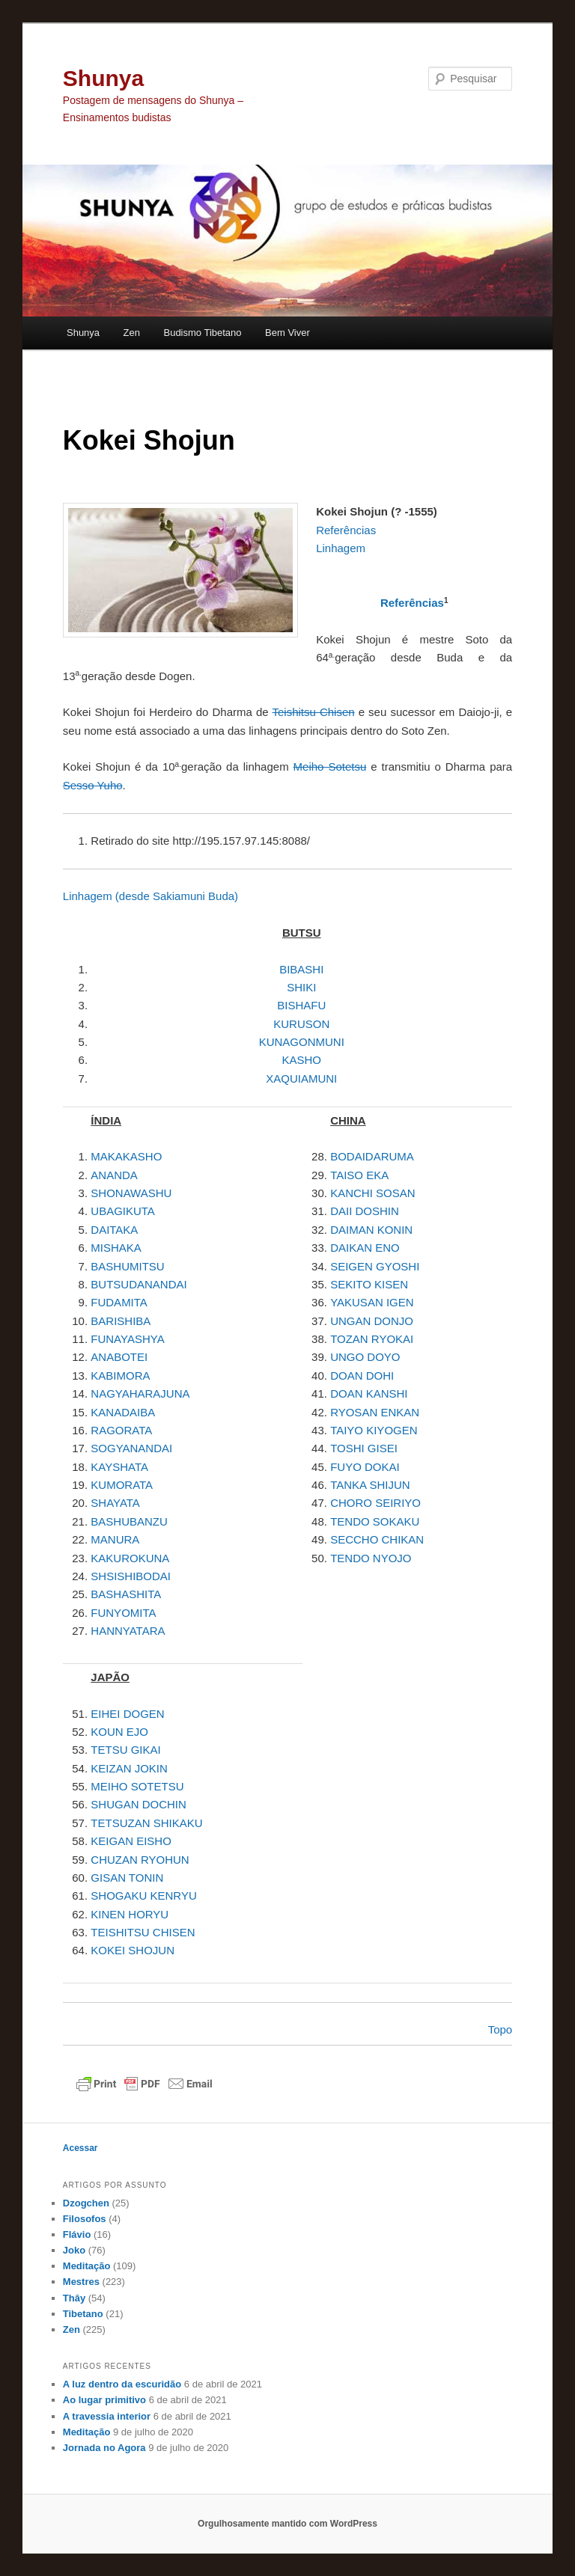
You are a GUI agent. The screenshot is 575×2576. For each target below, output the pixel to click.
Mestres (81, 2281)
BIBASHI (301, 969)
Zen (132, 332)
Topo (500, 2029)
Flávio (77, 2234)
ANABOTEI (119, 1356)
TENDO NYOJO (370, 1558)
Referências (412, 602)
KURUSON (301, 1024)
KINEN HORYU (129, 1914)
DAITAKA (114, 1229)
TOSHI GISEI (364, 1448)
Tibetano (83, 2313)
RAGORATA (121, 1430)
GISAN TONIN (127, 1877)
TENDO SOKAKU (374, 1521)
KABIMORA (120, 1375)
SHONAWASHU (131, 1193)
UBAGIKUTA (123, 1211)
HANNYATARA (128, 1630)
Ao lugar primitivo (104, 2399)
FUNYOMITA (123, 1612)
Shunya (103, 78)
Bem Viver (287, 332)
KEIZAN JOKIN (129, 1768)
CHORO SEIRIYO (375, 1502)
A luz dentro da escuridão (122, 2384)
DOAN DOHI (362, 1375)
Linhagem (150, 896)
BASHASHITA (126, 1594)
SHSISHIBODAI (131, 1576)
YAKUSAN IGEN (371, 1302)
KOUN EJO (119, 1731)
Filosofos (84, 2218)
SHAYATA (115, 1502)
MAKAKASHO (126, 1156)
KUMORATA (122, 1484)
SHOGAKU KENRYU (143, 1895)
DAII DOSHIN (364, 1211)
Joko (74, 2250)
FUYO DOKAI (365, 1466)
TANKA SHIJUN (370, 1484)
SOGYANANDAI (131, 1448)
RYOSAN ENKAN (374, 1412)
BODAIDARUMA (372, 1156)
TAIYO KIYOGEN (373, 1430)
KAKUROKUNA (130, 1558)
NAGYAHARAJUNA (140, 1393)
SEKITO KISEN (369, 1284)
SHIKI (301, 987)
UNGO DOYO (365, 1356)
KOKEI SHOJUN (132, 1950)
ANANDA (114, 1175)
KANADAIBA (123, 1412)
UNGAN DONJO (371, 1321)
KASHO (301, 1059)
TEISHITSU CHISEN (143, 1932)
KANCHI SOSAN (372, 1193)
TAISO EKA (359, 1175)
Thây (74, 2298)
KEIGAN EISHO (131, 1841)
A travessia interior (106, 2416)
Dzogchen (86, 2203)
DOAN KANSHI (368, 1393)
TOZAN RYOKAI (371, 1339)
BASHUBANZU (129, 1521)
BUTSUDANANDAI (138, 1284)
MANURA (115, 1539)
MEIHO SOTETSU (137, 1786)
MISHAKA (116, 1247)
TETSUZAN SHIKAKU (146, 1823)
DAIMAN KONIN (371, 1229)
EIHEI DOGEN (127, 1713)
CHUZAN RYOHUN (140, 1859)
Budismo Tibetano (202, 332)
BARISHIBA (120, 1321)
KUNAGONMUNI (301, 1041)
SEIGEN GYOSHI (374, 1266)
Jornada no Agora (104, 2447)
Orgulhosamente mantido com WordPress (287, 2523)
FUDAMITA (119, 1302)
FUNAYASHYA (127, 1339)
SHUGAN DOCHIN (138, 1804)
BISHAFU (301, 1005)
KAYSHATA (119, 1466)
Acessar (80, 2148)
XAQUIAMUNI (301, 1078)
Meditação (87, 2265)
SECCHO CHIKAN (377, 1539)
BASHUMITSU (127, 1266)
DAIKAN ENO (365, 1247)
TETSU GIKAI (125, 1749)
